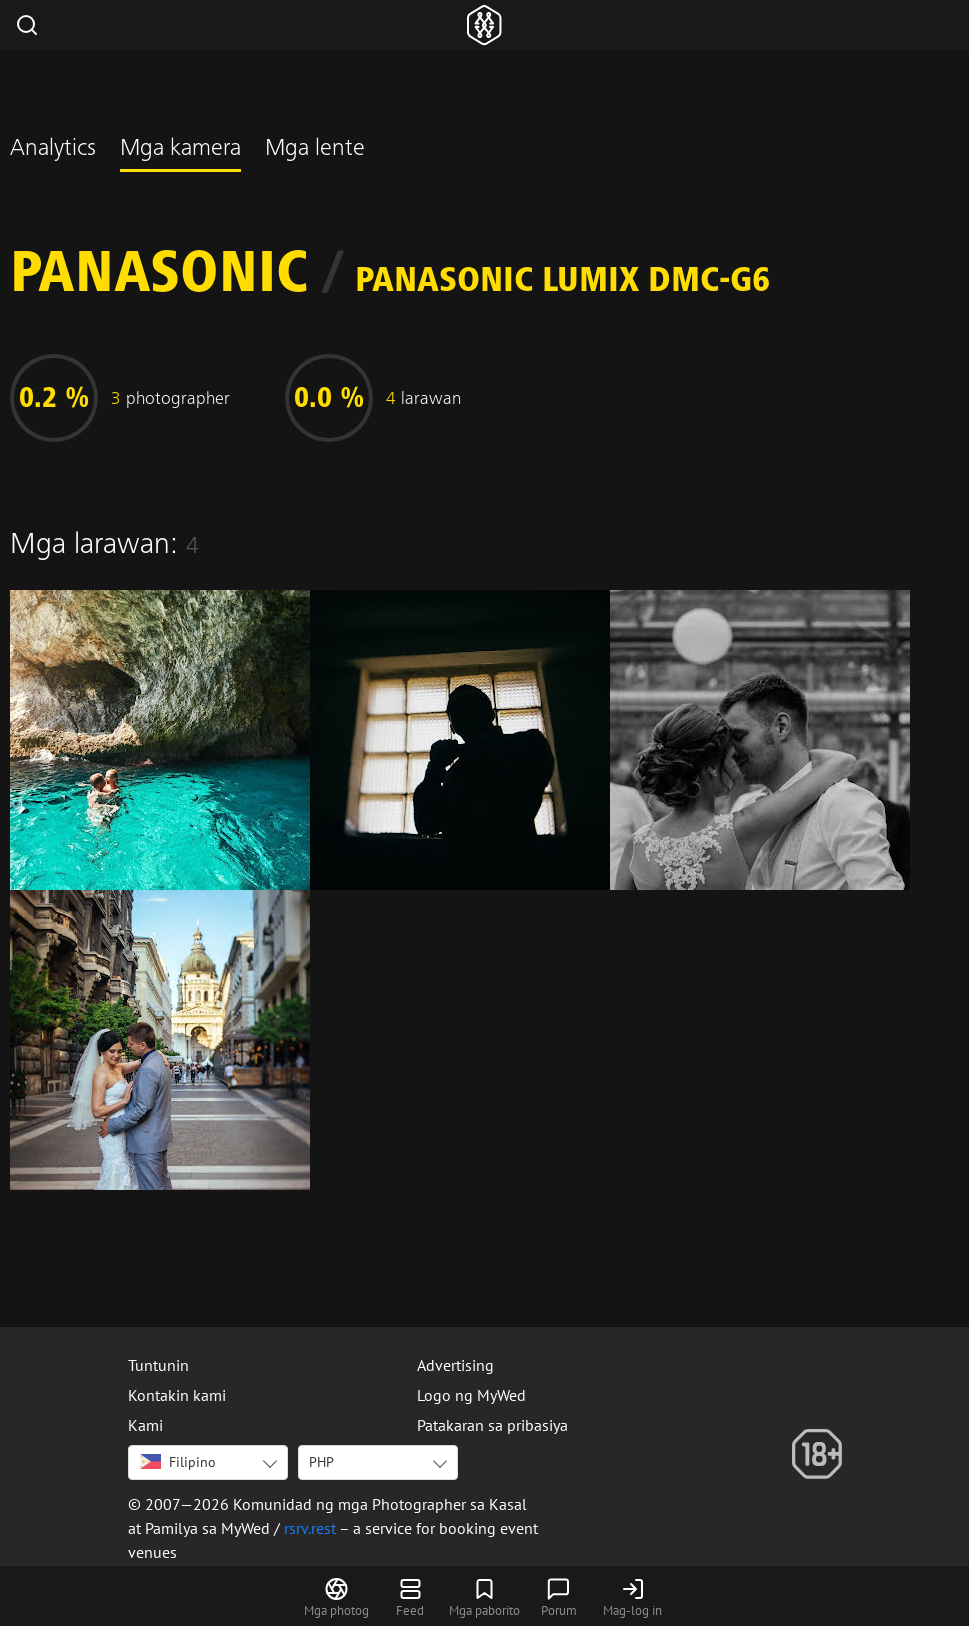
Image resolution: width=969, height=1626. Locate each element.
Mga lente (315, 150)
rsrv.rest (310, 1528)
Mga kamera (180, 150)
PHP (321, 1462)
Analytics (53, 150)
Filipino (178, 1462)
